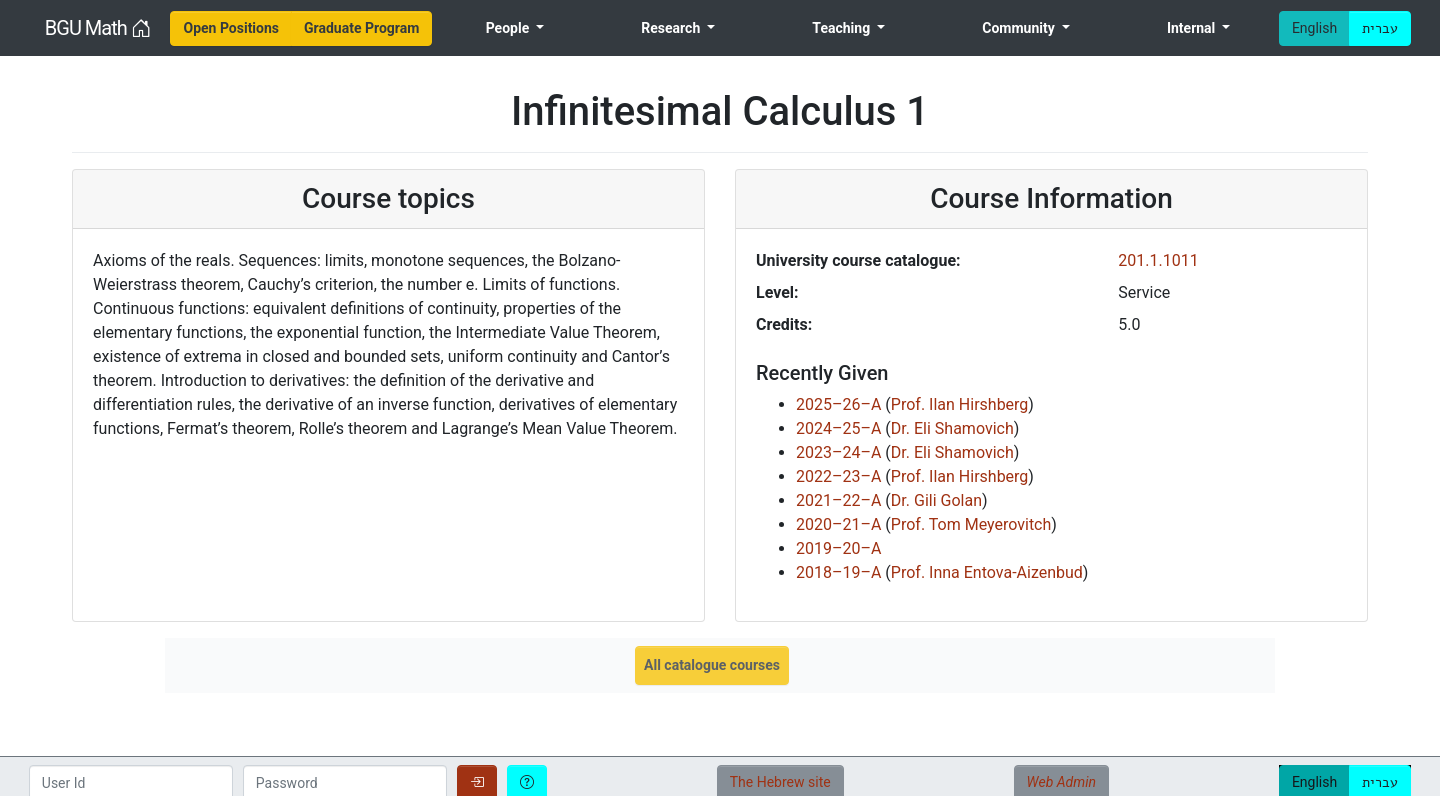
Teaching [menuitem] (842, 28)
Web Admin (1061, 782)
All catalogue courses (712, 665)
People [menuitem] (509, 28)
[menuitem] (231, 28)
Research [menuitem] (672, 28)
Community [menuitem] (1020, 28)
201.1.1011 (1158, 260)
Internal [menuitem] (1193, 28)
